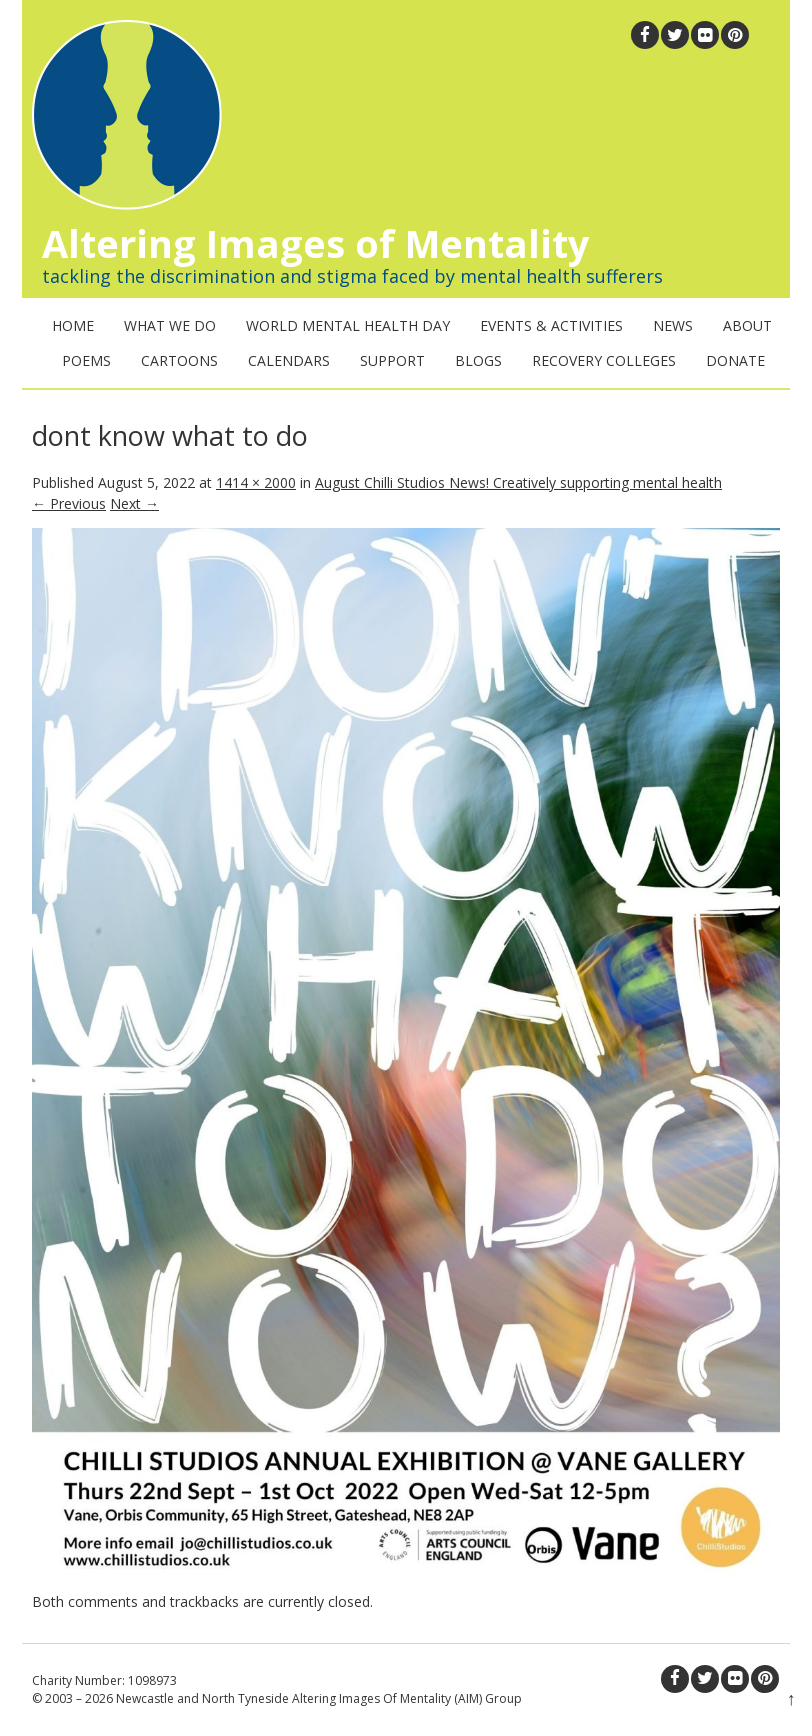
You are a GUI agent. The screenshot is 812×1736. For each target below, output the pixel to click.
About (747, 325)
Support (392, 360)
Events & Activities (551, 325)
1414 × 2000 (256, 482)
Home (73, 325)
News (673, 325)
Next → (134, 503)
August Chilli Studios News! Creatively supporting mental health (518, 482)
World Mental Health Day (348, 325)
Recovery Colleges (604, 360)
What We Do (170, 325)
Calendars (289, 360)
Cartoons (179, 360)
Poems (86, 360)
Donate (735, 360)
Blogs (478, 360)
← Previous (69, 503)
